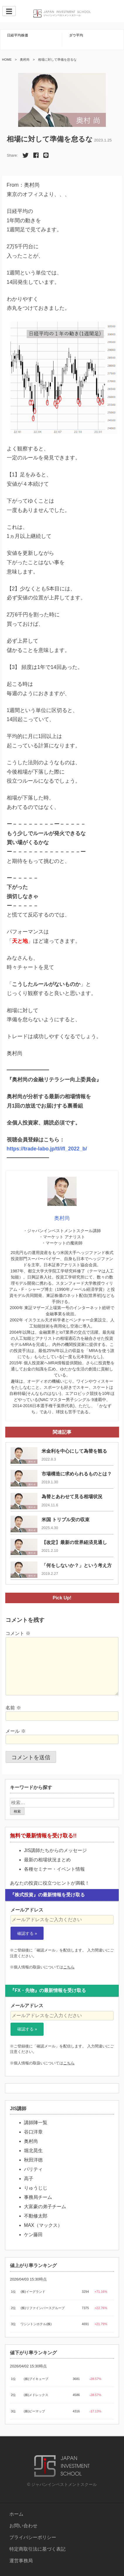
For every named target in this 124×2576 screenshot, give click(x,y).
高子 (28, 2178)
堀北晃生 (33, 2150)
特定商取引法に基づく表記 (37, 2549)
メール (15, 1731)
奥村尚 (25, 59)
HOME (7, 59)
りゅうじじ (35, 2187)
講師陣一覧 (35, 2122)
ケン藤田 (33, 2234)
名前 (13, 1707)
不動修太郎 (35, 2215)
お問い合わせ (23, 2525)
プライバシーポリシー (32, 2537)
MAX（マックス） (43, 2225)
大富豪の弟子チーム (45, 2206)
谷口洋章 (33, 2131)
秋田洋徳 (33, 2159)
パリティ (33, 2169)
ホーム (16, 2514)
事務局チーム (38, 2197)
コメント (18, 1633)
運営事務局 (21, 2560)
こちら (69, 1967)
